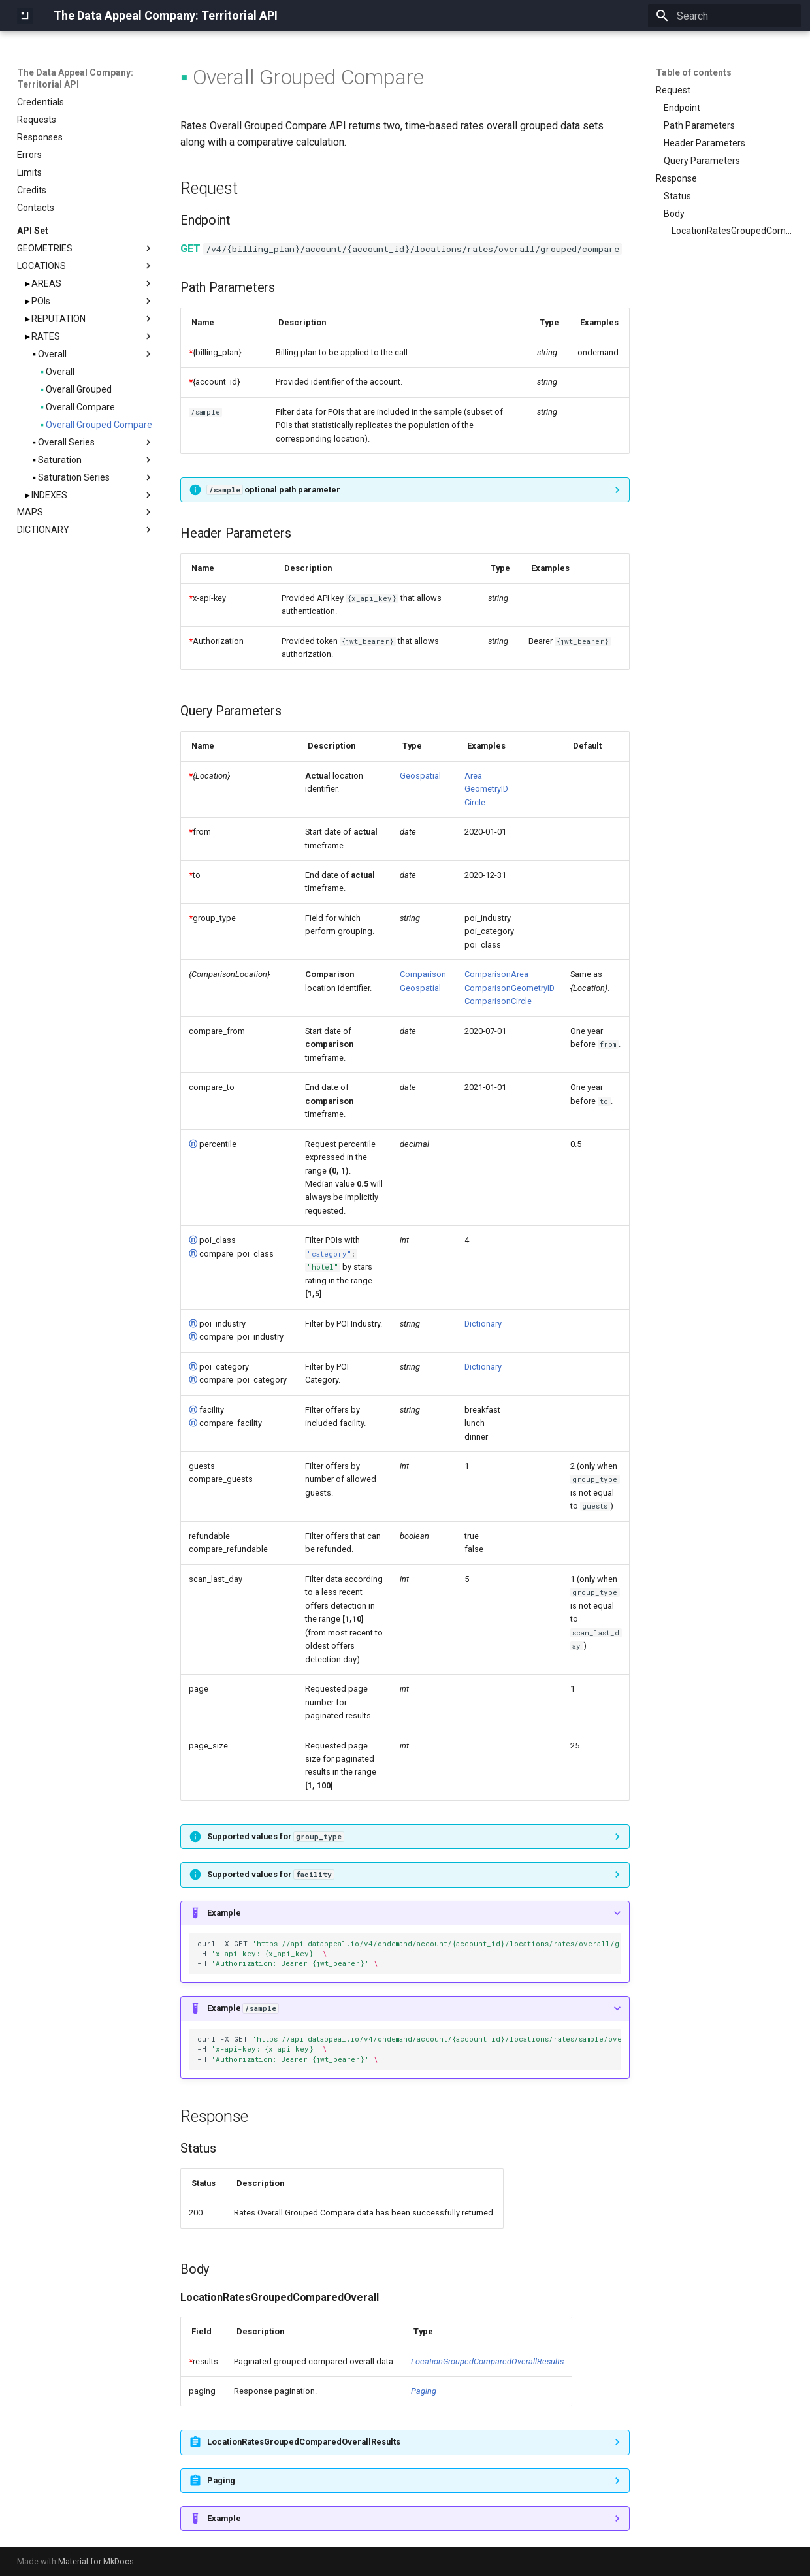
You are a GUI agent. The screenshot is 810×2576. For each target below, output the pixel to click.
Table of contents (694, 72)
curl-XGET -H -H (409, 1953)
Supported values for (275, 1836)
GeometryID (486, 789)
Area (473, 776)
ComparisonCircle (498, 1001)
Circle (474, 802)
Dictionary (483, 1323)
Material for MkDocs (96, 2561)
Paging (423, 2391)
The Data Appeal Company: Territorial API (75, 78)
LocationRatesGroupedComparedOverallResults (303, 2442)
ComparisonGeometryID (509, 988)
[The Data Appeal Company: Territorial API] (25, 16)
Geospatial (420, 776)
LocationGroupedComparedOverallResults (487, 2361)
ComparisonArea (496, 974)
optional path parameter (273, 489)
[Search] (724, 15)
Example (224, 1913)
